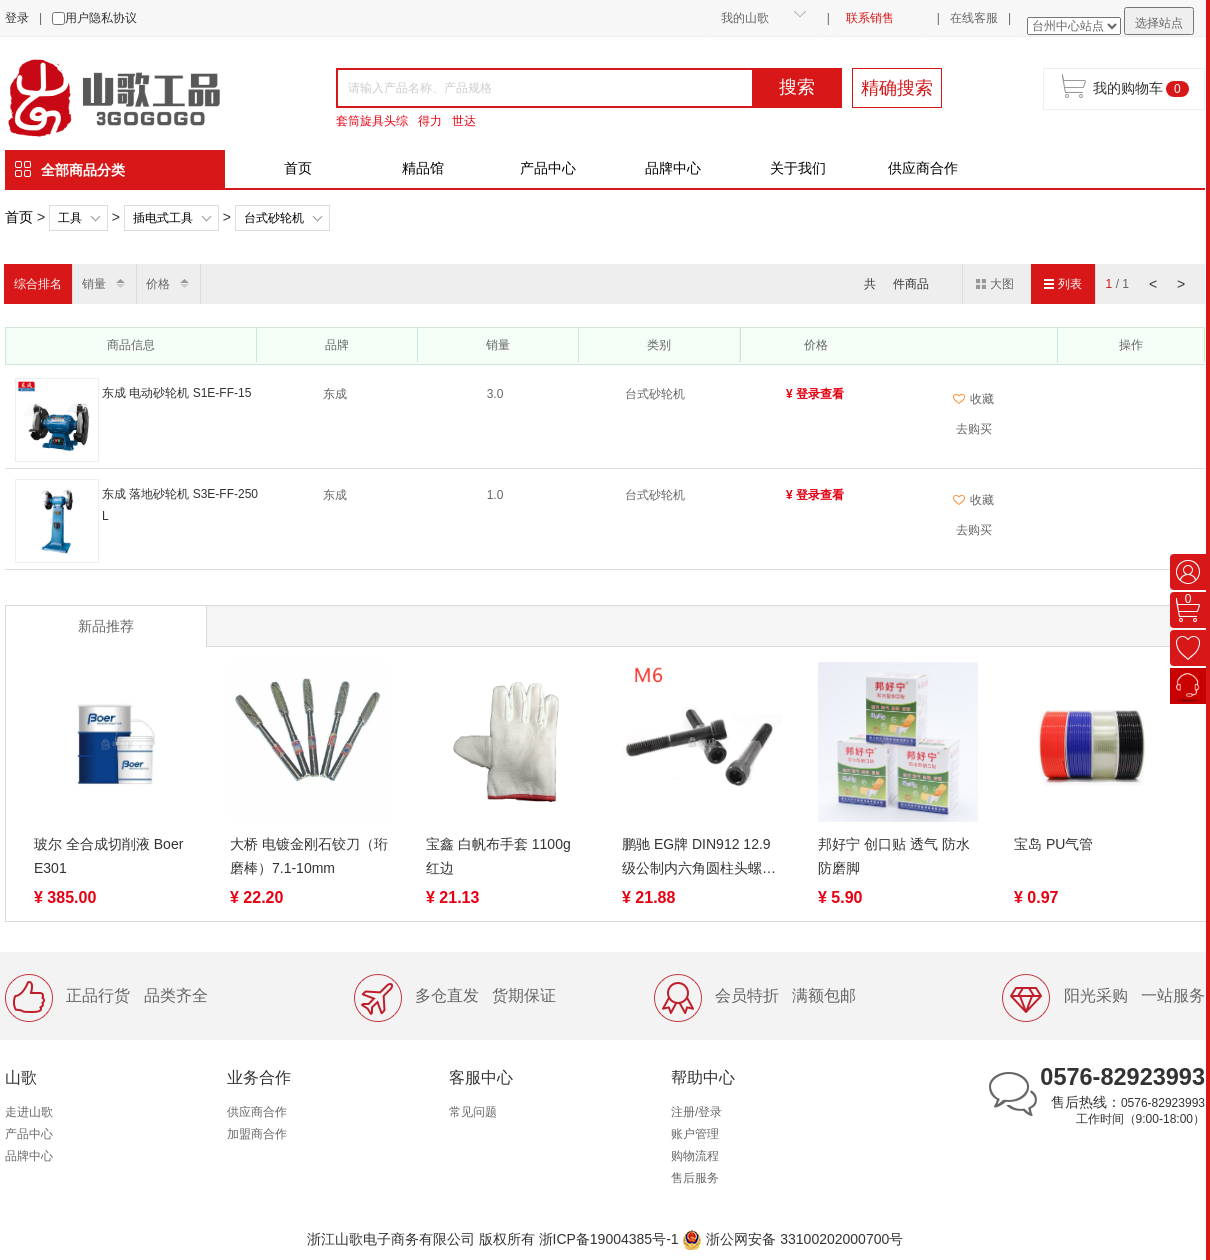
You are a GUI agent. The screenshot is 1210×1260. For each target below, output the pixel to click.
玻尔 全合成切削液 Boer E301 (108, 856)
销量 (94, 284)
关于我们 (798, 168)
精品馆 (423, 168)
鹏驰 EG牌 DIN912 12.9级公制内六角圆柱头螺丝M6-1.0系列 (699, 858)
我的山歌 (745, 18)
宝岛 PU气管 (1053, 844)
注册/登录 (696, 1112)
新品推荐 (106, 626)
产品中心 (548, 168)
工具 (70, 218)
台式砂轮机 (274, 218)
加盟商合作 (257, 1134)
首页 (298, 168)
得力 (430, 121)
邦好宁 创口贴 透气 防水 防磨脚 (894, 856)
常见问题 (473, 1112)
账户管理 (695, 1134)
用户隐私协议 (101, 18)
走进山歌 (29, 1112)
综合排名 (38, 284)
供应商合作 (923, 168)
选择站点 (1159, 23)
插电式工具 (163, 218)
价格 (158, 284)
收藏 (973, 399)
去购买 (974, 429)
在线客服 (974, 18)
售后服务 (695, 1178)
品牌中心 (673, 168)
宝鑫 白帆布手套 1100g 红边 (498, 856)
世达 (464, 121)
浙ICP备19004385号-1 (609, 1239)
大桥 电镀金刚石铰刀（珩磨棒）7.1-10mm (309, 856)
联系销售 (870, 18)
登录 (17, 18)
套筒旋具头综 (372, 121)
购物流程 (695, 1156)
